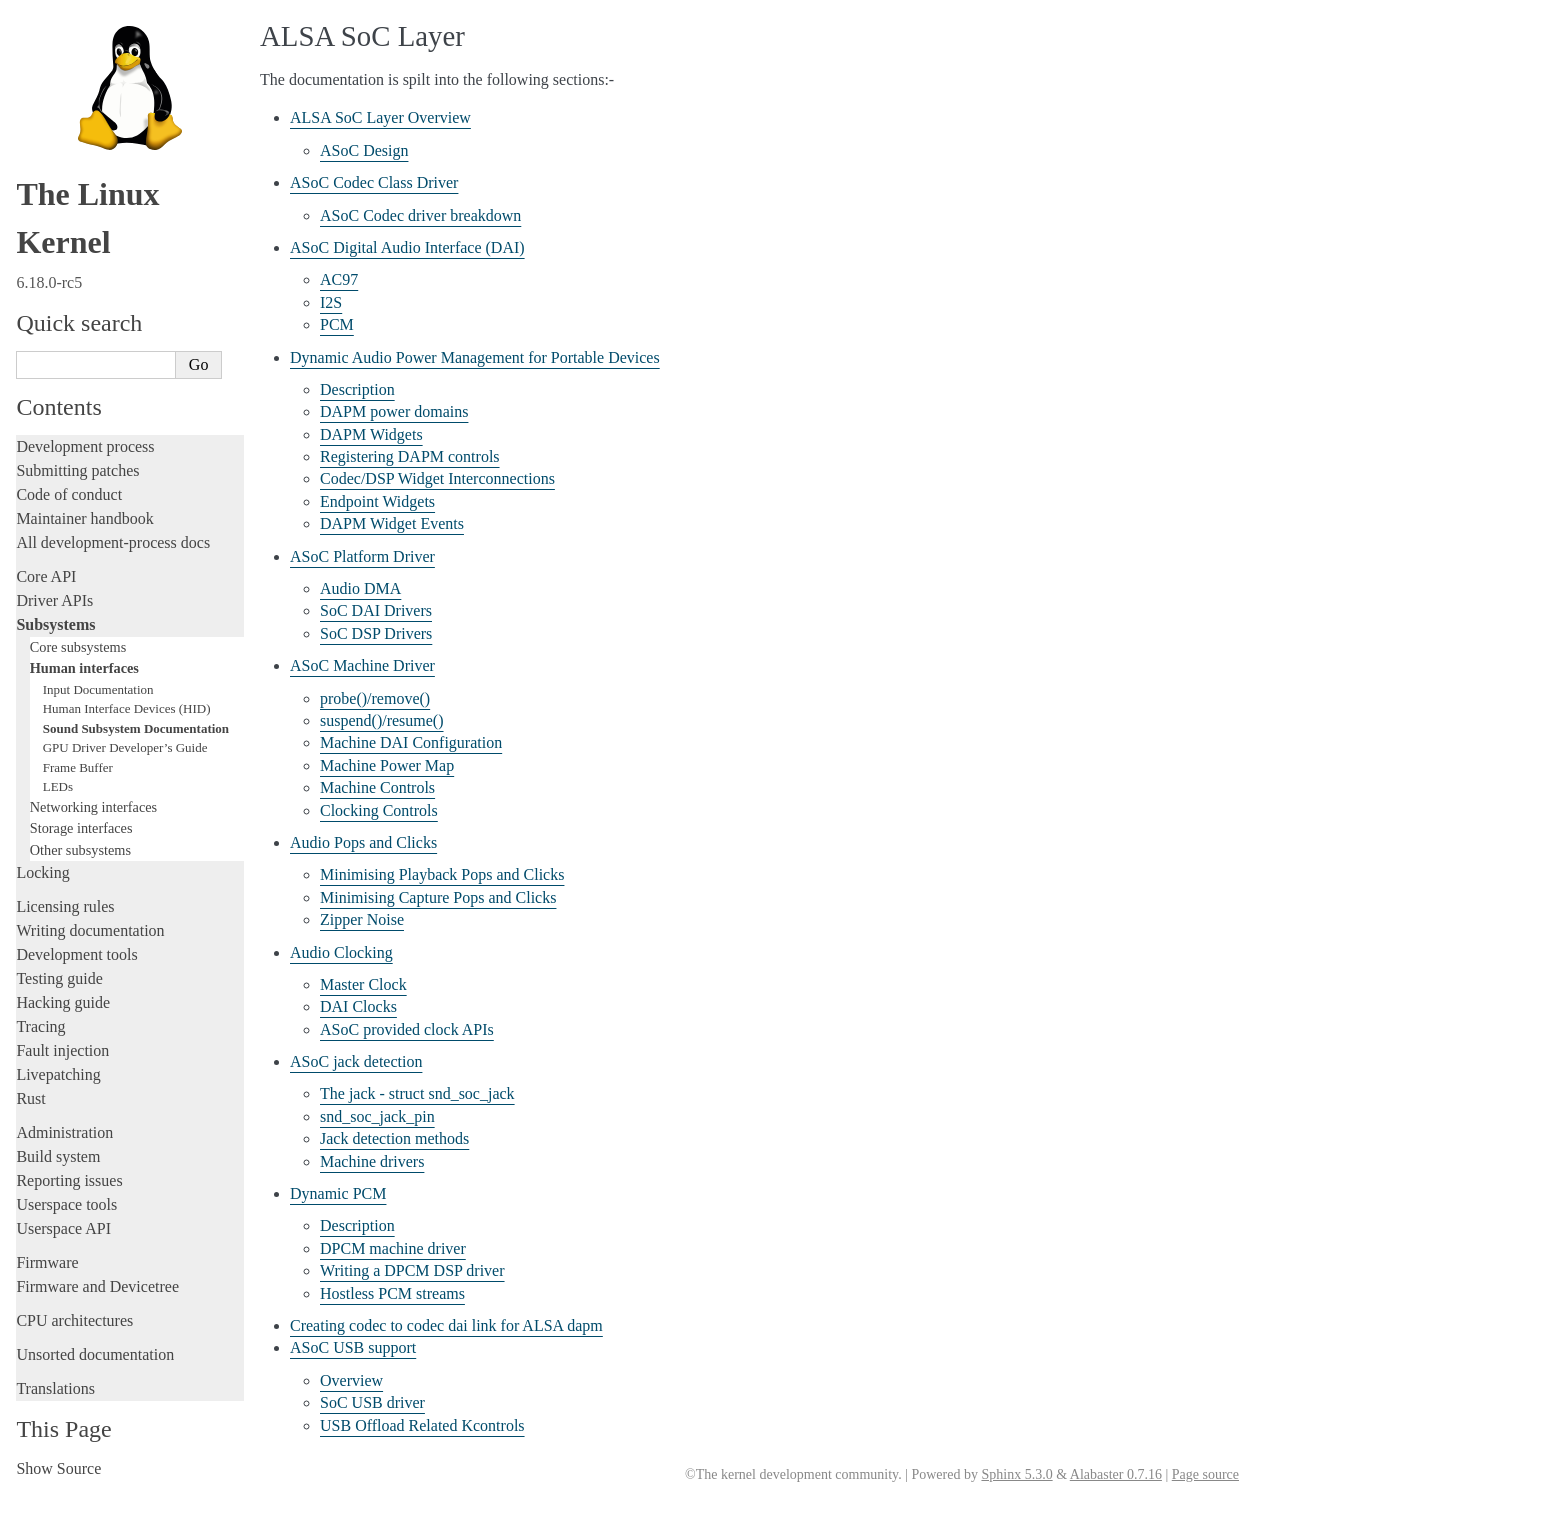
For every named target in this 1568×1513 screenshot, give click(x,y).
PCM (337, 324)
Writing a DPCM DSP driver (412, 1270)
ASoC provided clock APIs (407, 1029)
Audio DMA (360, 588)
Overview (351, 1380)
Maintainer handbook (84, 518)
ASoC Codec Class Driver (374, 182)
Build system (58, 1156)
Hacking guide (63, 1002)
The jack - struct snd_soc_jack (417, 1093)
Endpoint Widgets (377, 501)
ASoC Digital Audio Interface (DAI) (407, 247)
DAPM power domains (394, 411)
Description (357, 389)
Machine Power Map (387, 765)
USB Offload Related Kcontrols (422, 1425)
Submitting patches (77, 470)
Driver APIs (54, 600)
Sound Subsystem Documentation (136, 728)
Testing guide (59, 978)
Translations (55, 1388)
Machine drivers (372, 1161)
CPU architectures (74, 1320)
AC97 (339, 279)
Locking (42, 872)
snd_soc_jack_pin (377, 1116)
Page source (1205, 1474)
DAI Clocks (358, 1006)
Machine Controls (377, 787)
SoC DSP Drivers (376, 633)
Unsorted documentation (95, 1354)
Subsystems (55, 624)
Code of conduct (69, 494)
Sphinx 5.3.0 (1016, 1474)
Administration (64, 1132)
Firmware (47, 1262)
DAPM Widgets (371, 434)
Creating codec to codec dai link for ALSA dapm (446, 1325)
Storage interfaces (81, 828)
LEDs (58, 786)
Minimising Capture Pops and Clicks (438, 897)
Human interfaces (84, 668)
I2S (331, 302)
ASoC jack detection (356, 1061)
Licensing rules (65, 906)
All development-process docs (113, 542)
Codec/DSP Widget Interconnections (437, 478)
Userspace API (63, 1228)
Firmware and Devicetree (97, 1286)
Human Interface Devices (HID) (127, 708)
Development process (85, 446)
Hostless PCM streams (392, 1293)
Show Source (58, 1468)
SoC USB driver (372, 1402)
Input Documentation (98, 689)
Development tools (76, 954)
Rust (30, 1098)
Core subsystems (78, 647)
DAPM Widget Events (392, 523)
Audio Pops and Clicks (363, 842)
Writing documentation (90, 930)
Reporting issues (69, 1180)
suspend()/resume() (382, 720)
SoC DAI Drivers (376, 610)
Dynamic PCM (338, 1193)
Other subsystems (80, 850)
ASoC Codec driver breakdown (420, 215)
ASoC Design (364, 150)
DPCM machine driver (393, 1248)
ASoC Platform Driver (362, 556)
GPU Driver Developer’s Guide (125, 747)
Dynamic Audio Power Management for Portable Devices (475, 357)
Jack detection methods (394, 1138)
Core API (46, 576)
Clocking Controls (379, 810)
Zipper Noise (362, 919)
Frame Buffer (78, 767)
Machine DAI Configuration (411, 742)
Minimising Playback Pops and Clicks (442, 874)
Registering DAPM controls (410, 456)
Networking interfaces (93, 807)
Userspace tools (66, 1204)
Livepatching (58, 1074)
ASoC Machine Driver (362, 665)
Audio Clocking (341, 952)
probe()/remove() (375, 698)
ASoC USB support (353, 1347)
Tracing (40, 1026)
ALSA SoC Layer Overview (380, 117)
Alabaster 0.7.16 (1116, 1474)
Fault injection (62, 1050)
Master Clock (363, 984)
